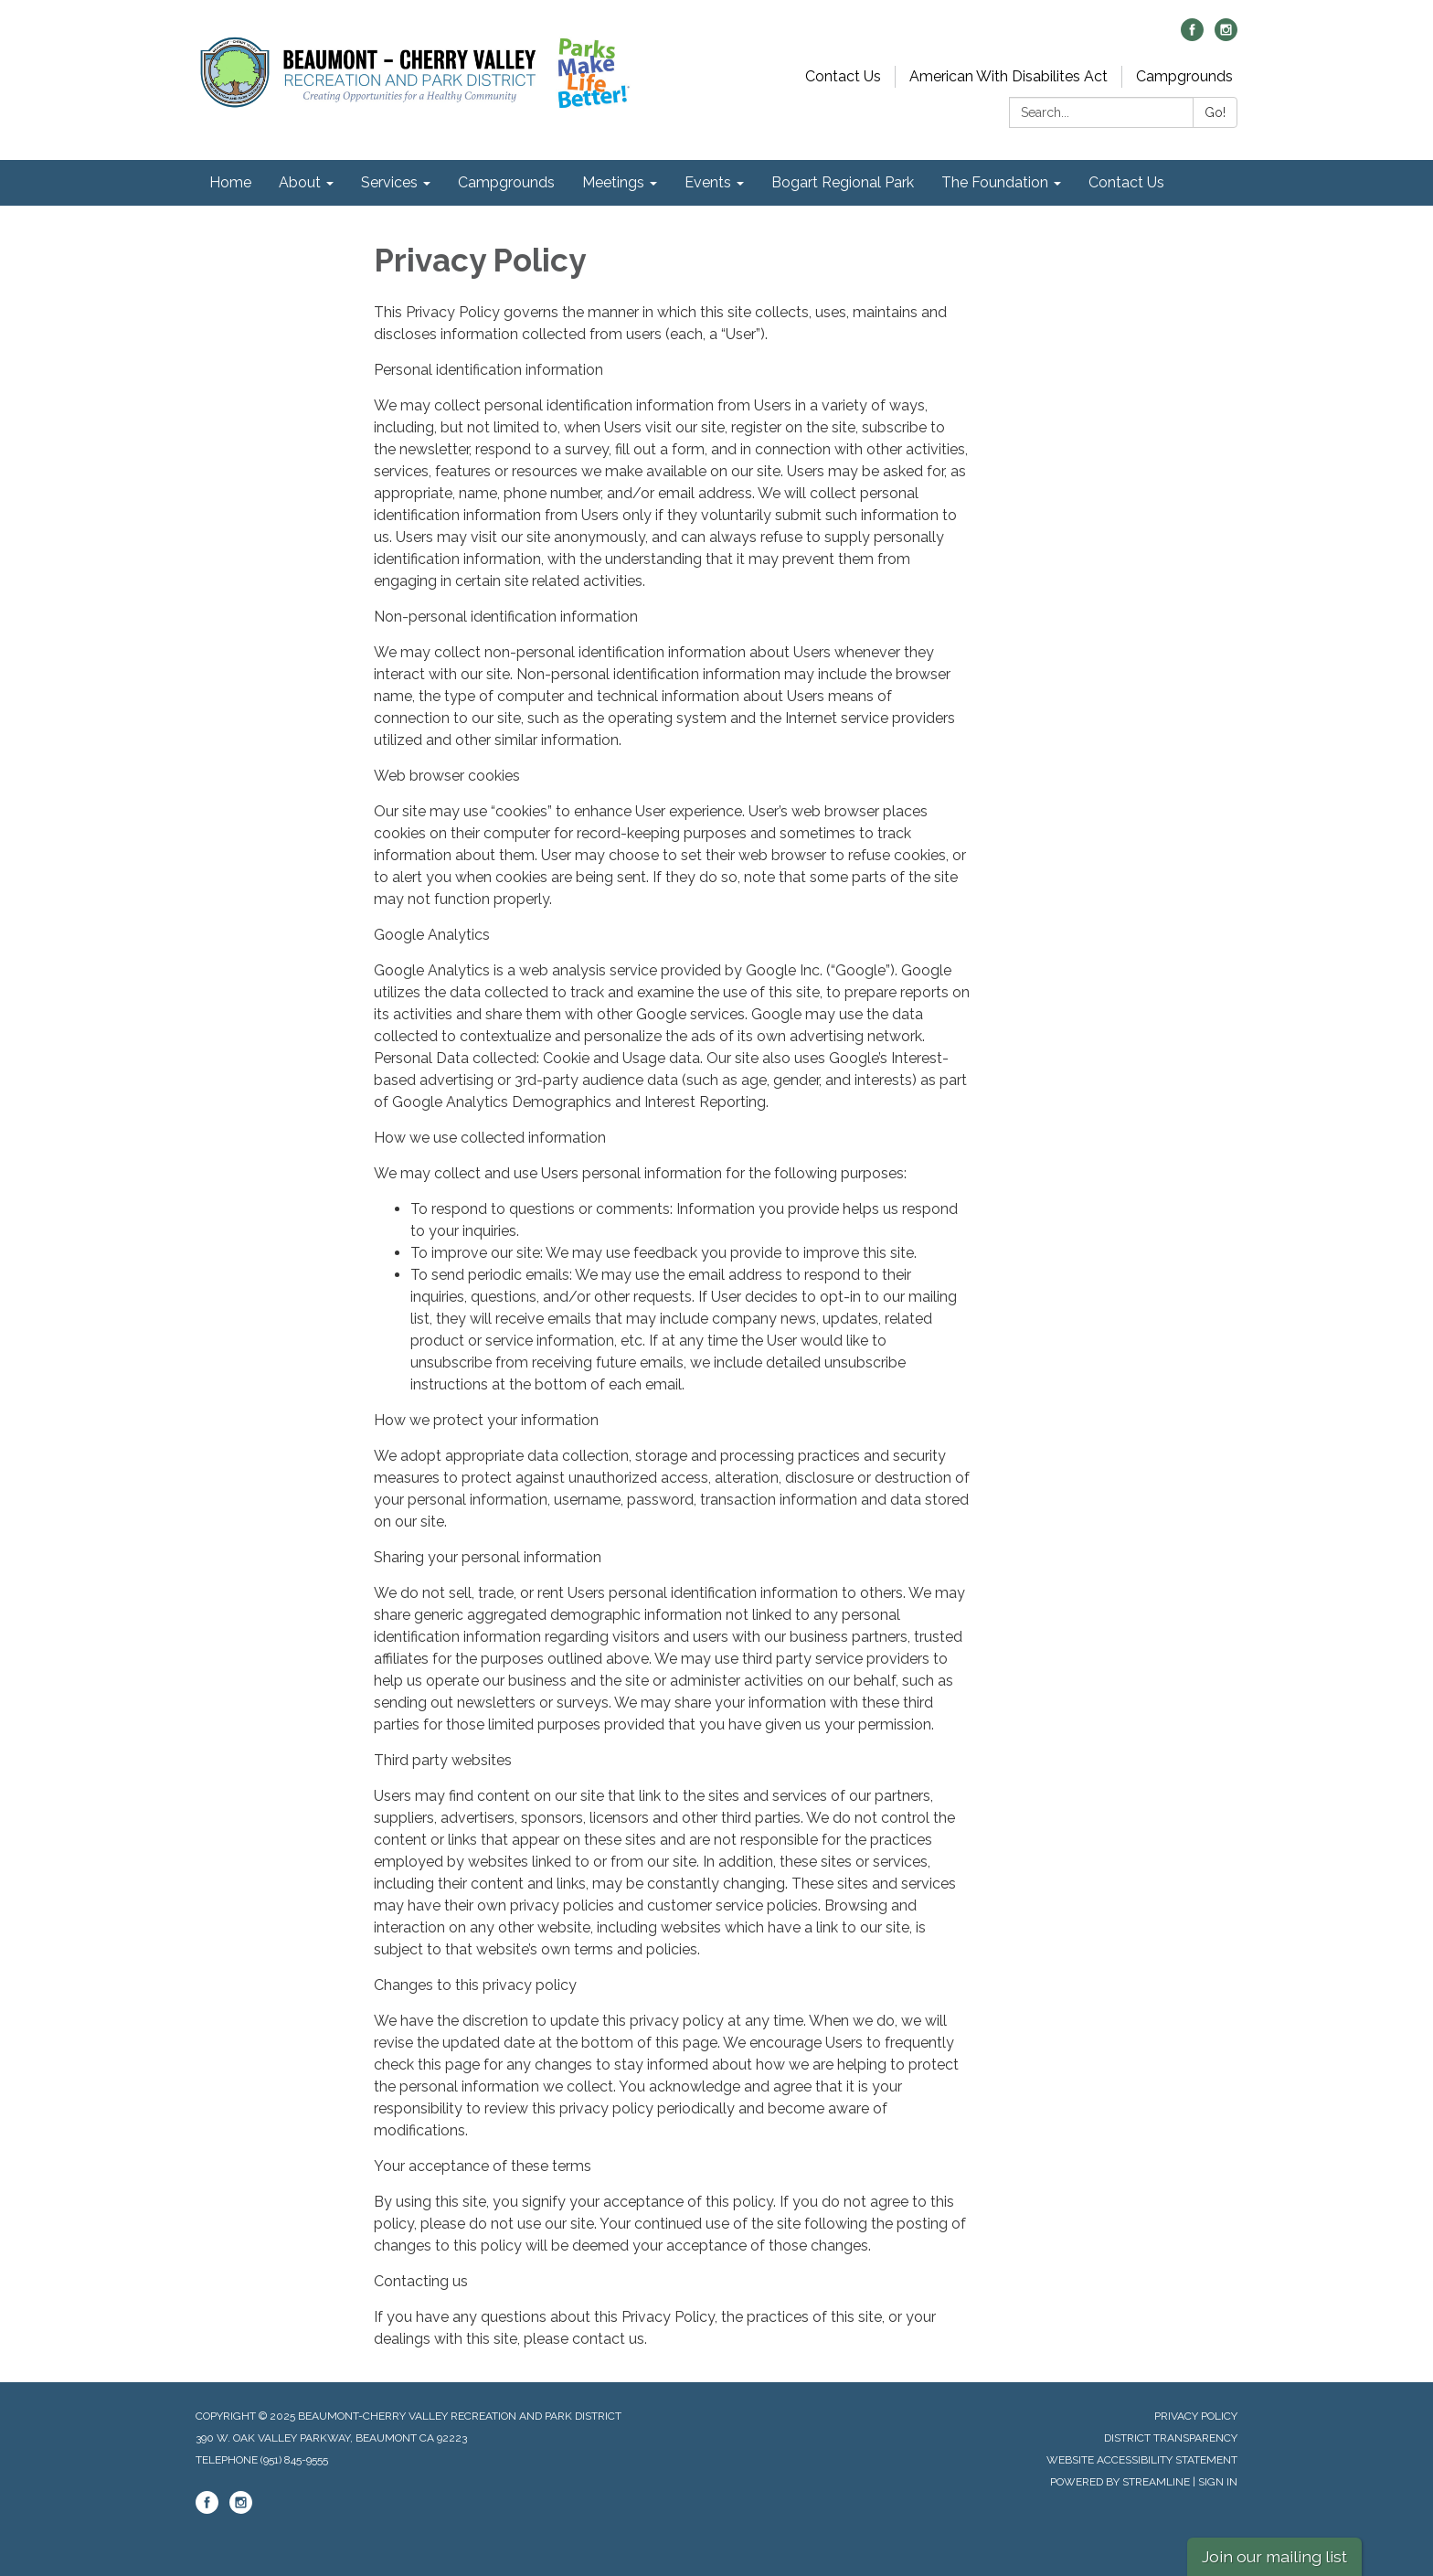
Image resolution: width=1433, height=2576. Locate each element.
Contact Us (843, 76)
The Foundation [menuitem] (994, 182)
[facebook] (1192, 36)
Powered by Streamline (1120, 2481)
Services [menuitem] (389, 182)
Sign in (1217, 2481)
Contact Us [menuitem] (1126, 182)
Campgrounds (1184, 76)
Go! (1215, 112)
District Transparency (1170, 2438)
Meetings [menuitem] (613, 182)
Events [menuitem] (708, 182)
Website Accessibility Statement (1141, 2460)
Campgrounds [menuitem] (506, 182)
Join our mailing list (1274, 2556)
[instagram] (1226, 36)
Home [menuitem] (230, 182)
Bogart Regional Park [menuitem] (842, 182)
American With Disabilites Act (1008, 76)
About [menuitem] (300, 182)
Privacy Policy (1195, 2416)
